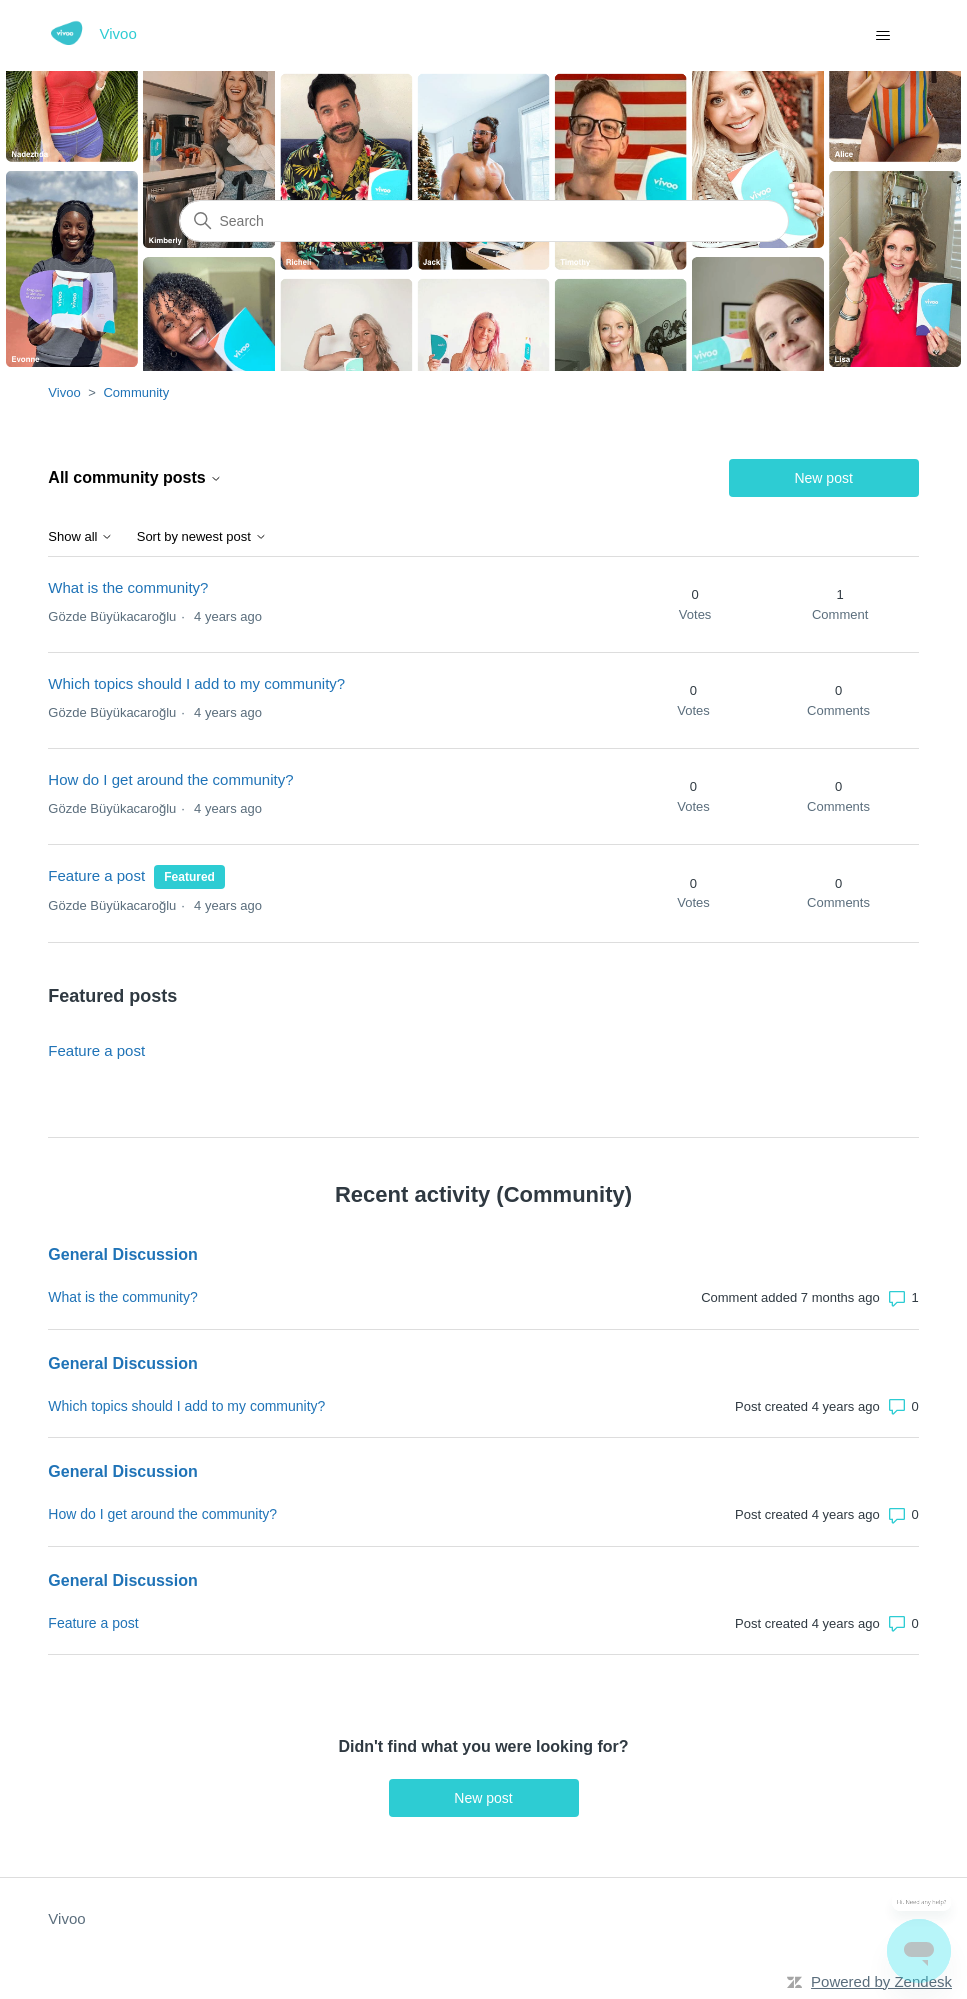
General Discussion (122, 1254)
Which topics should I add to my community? (196, 683)
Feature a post (96, 875)
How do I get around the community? (170, 779)
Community (136, 392)
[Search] (484, 221)
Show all (80, 537)
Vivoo (64, 392)
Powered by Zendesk (881, 1981)
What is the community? (128, 587)
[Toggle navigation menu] (883, 36)
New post (823, 478)
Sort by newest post (202, 537)
